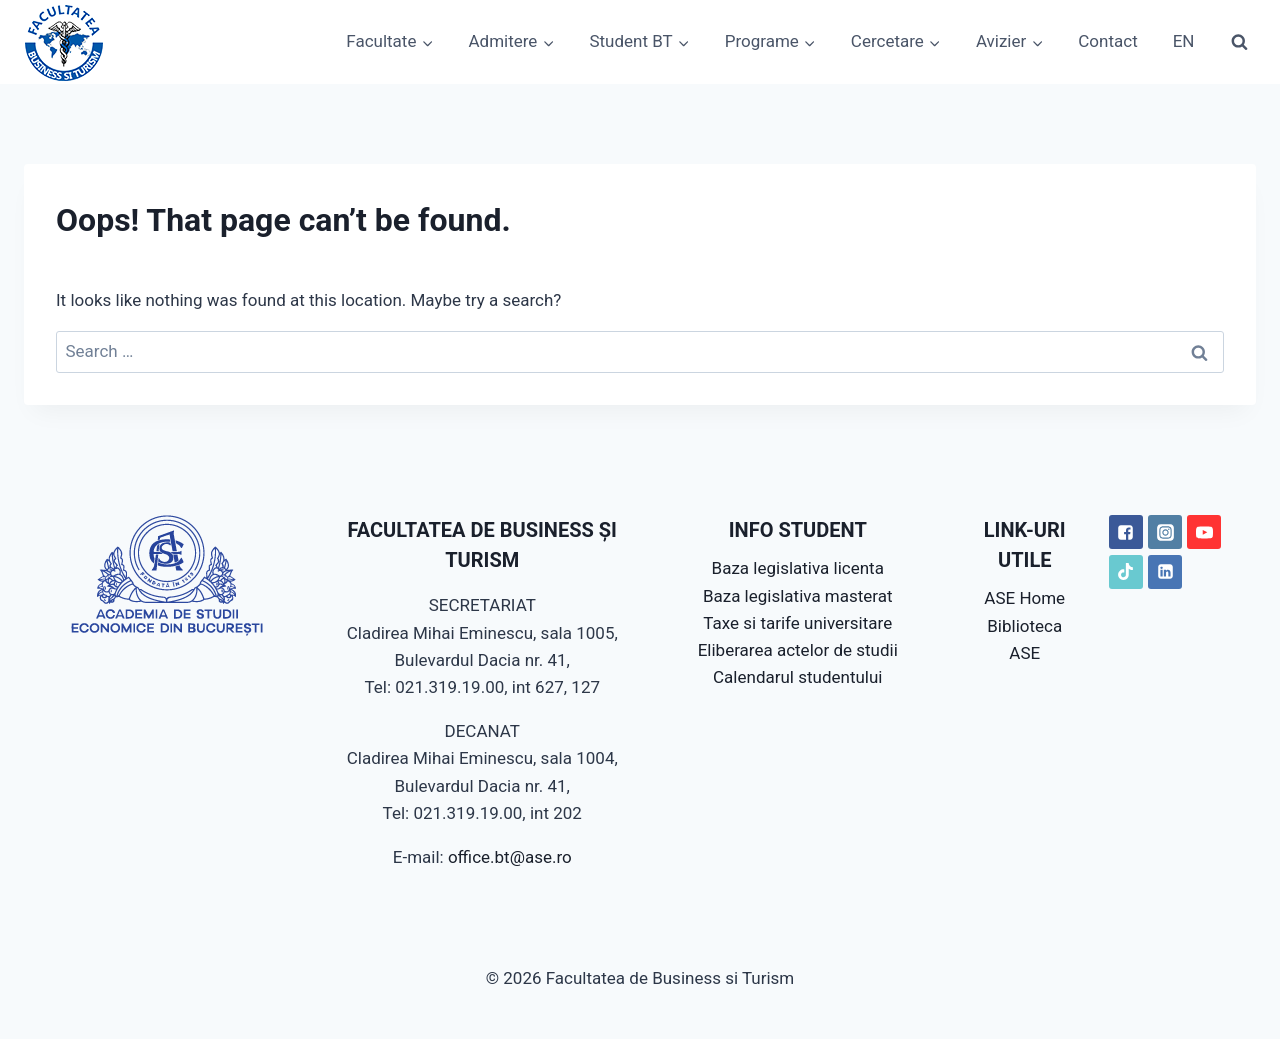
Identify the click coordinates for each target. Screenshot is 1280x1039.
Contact (1107, 41)
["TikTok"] (1126, 572)
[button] (427, 42)
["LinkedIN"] (1165, 572)
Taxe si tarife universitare (797, 623)
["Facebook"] (1126, 532)
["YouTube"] (1204, 532)
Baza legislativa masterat (798, 596)
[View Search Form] (1239, 42)
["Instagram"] (1165, 532)
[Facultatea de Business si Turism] (64, 42)
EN (1184, 41)
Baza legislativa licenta (798, 568)
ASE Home (1024, 598)
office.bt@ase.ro (510, 857)
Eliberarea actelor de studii (798, 650)
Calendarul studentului (797, 677)
